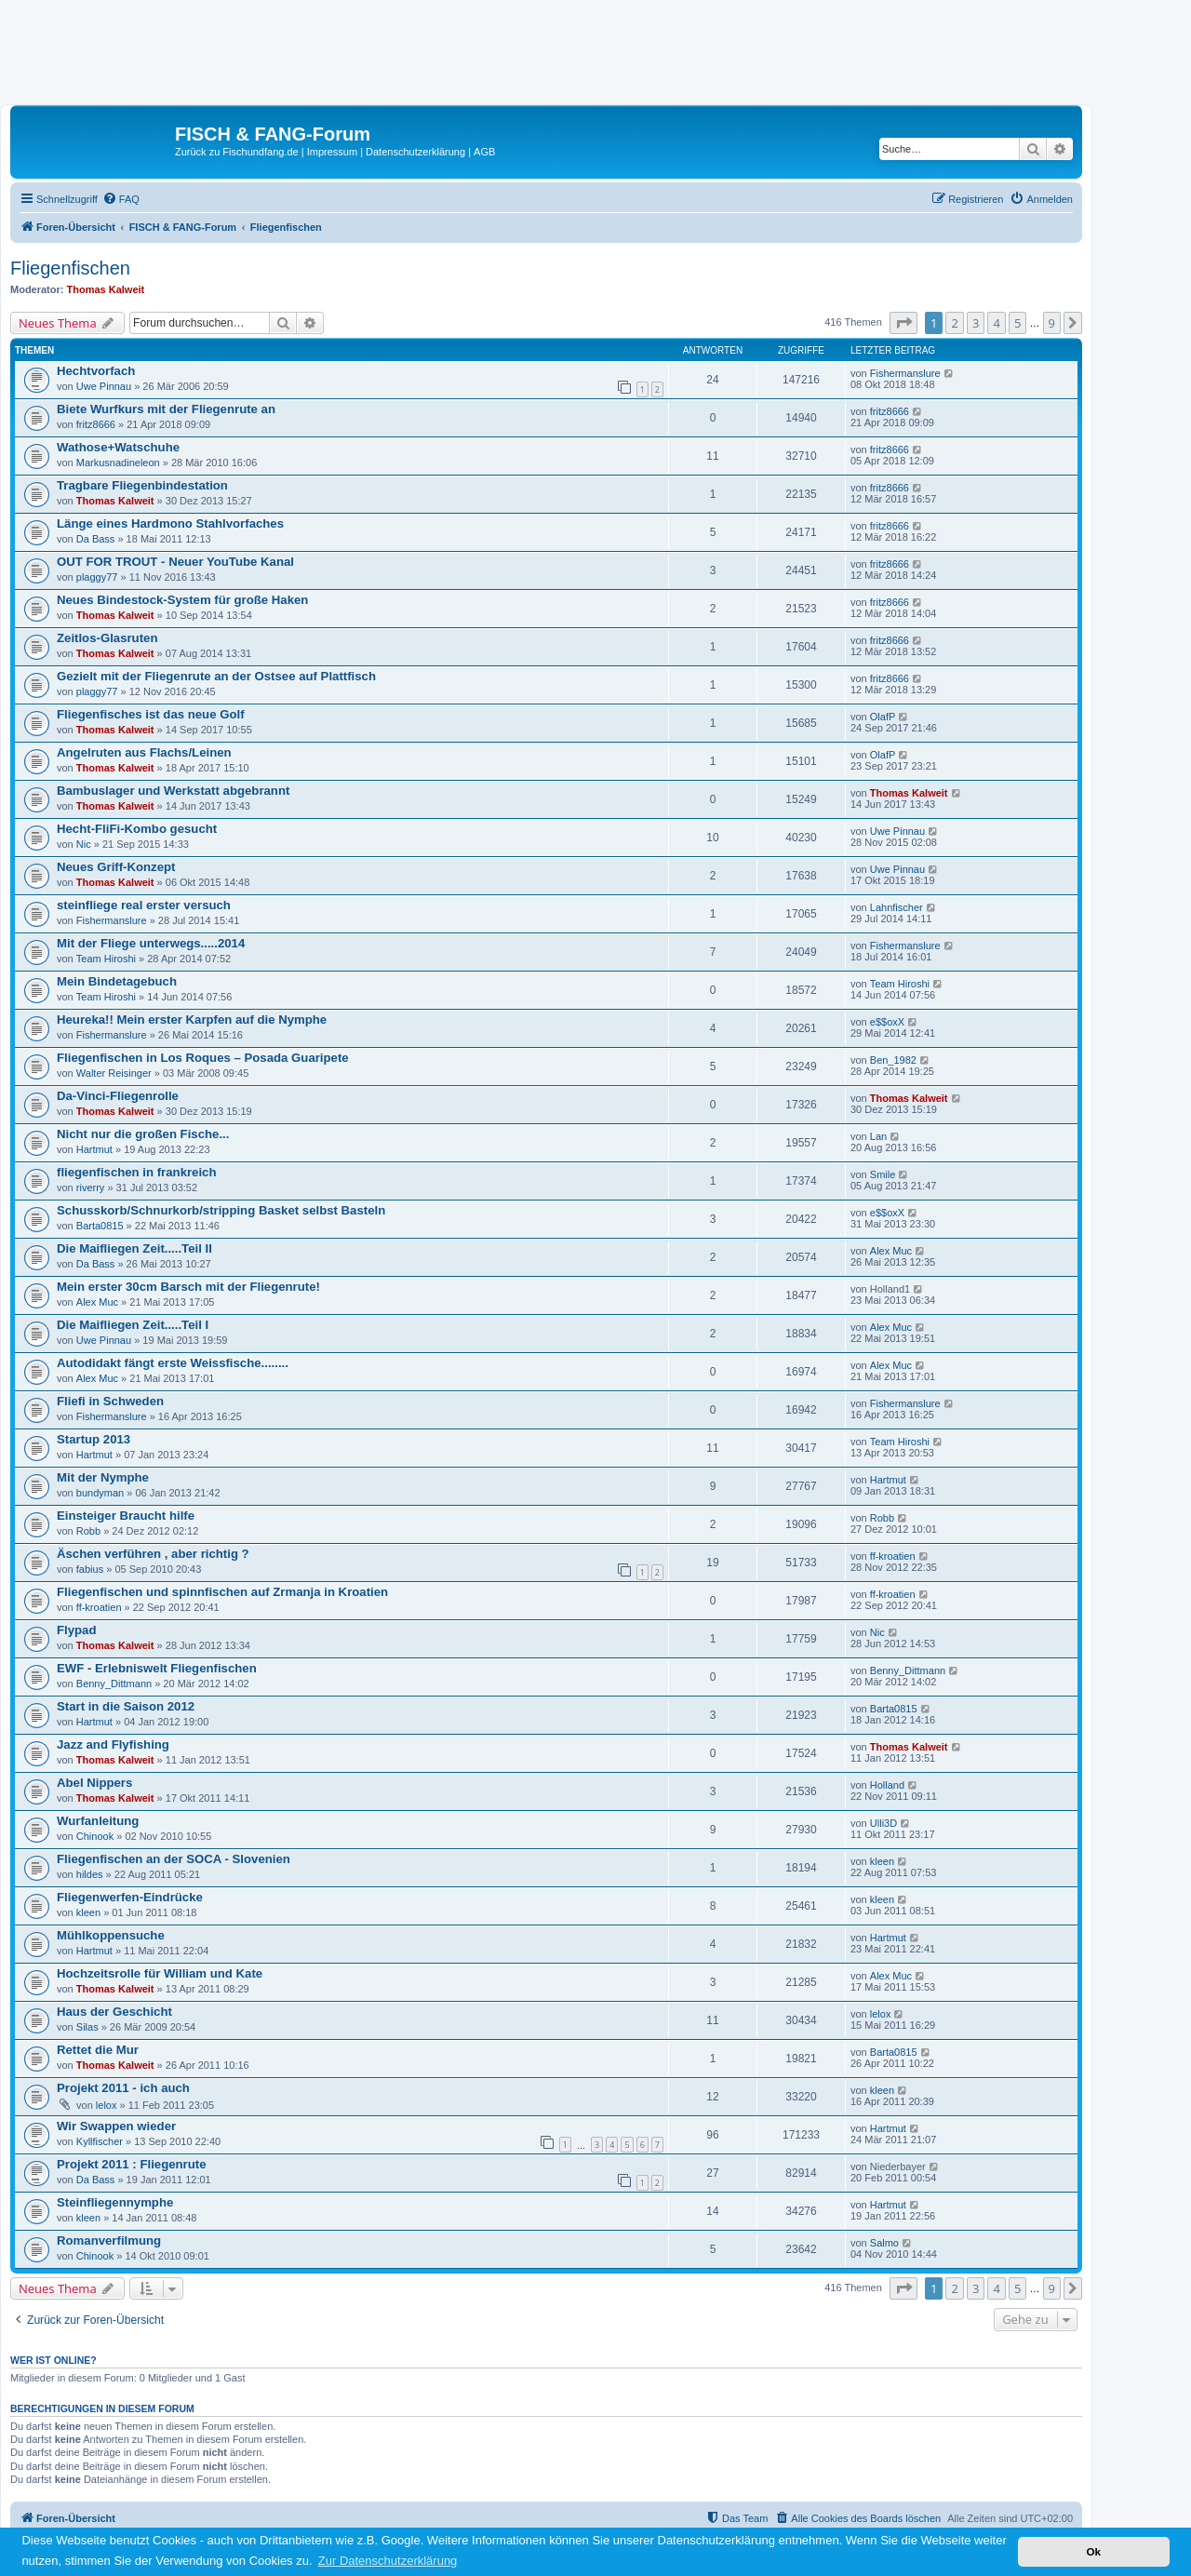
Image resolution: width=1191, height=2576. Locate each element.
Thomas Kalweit (106, 289)
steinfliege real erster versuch (144, 905)
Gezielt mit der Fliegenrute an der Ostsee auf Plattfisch (216, 676)
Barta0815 (100, 1225)
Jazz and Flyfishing (113, 1744)
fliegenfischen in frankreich (136, 1172)
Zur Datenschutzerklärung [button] (388, 2561)
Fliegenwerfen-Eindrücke (130, 1897)
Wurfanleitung (98, 1821)
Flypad (77, 1630)
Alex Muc (891, 1250)
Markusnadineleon (118, 462)
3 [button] (975, 323)
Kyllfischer (99, 2141)
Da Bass (95, 538)
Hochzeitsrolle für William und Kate (159, 1973)
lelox (880, 2013)
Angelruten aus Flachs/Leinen (144, 752)
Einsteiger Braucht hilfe (125, 1516)
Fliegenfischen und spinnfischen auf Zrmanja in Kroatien (222, 1592)
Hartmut (94, 1149)
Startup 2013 (93, 1439)
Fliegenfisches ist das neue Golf (151, 714)
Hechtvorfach (96, 371)
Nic (83, 844)
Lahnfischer (896, 907)
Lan (878, 1136)
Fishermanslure (905, 373)
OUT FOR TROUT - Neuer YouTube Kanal (175, 562)
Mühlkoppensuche (111, 1935)
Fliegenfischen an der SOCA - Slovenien (173, 1859)
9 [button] (1052, 323)
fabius (89, 1569)
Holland (887, 1785)
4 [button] (996, 323)
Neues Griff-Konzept (116, 867)
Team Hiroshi (106, 958)
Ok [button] (1093, 2551)
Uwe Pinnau (103, 386)
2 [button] (954, 323)
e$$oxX (887, 1021)
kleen (882, 1861)
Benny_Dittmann (114, 1683)
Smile (883, 1174)
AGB (484, 151)
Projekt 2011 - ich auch (123, 2088)
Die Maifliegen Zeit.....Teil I (132, 1325)
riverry (90, 1187)
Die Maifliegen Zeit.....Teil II (134, 1248)
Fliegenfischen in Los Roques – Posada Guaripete (203, 1058)
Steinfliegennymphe (115, 2202)
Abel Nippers (94, 1783)
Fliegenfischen (70, 268)
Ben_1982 (893, 1060)
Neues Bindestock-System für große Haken (182, 600)
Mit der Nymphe (103, 1477)
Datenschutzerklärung (415, 151)
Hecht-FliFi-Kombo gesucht (137, 829)
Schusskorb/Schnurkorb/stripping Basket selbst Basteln (221, 1210)
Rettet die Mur (98, 2050)
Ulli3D (883, 1823)
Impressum (332, 151)
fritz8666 (95, 424)
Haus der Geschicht (114, 2012)
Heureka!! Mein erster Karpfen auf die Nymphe (192, 1019)
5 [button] (1017, 323)
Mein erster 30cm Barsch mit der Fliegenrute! (188, 1287)
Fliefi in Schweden (110, 1401)
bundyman (100, 1492)
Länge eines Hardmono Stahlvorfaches (170, 523)
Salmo (884, 2242)
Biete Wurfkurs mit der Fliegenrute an (166, 409)
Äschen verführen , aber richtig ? (153, 1554)
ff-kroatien (893, 1556)
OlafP (883, 716)
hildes (89, 1874)
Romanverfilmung (109, 2240)
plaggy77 (97, 577)
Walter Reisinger (114, 1073)
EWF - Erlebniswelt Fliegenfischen (157, 1668)
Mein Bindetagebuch (117, 981)
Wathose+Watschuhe (118, 447)
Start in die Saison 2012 (125, 1706)
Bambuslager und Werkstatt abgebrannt (173, 791)
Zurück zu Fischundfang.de (237, 151)
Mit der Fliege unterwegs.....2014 (151, 943)
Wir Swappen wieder (116, 2126)
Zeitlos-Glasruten (107, 638)
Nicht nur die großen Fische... (143, 1134)
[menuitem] (121, 199)
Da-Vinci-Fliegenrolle (118, 1096)
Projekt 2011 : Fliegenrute (132, 2164)
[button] (903, 323)
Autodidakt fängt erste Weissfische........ (172, 1363)
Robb (88, 1530)
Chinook (95, 1836)
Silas (87, 2027)
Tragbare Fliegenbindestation (142, 485)
